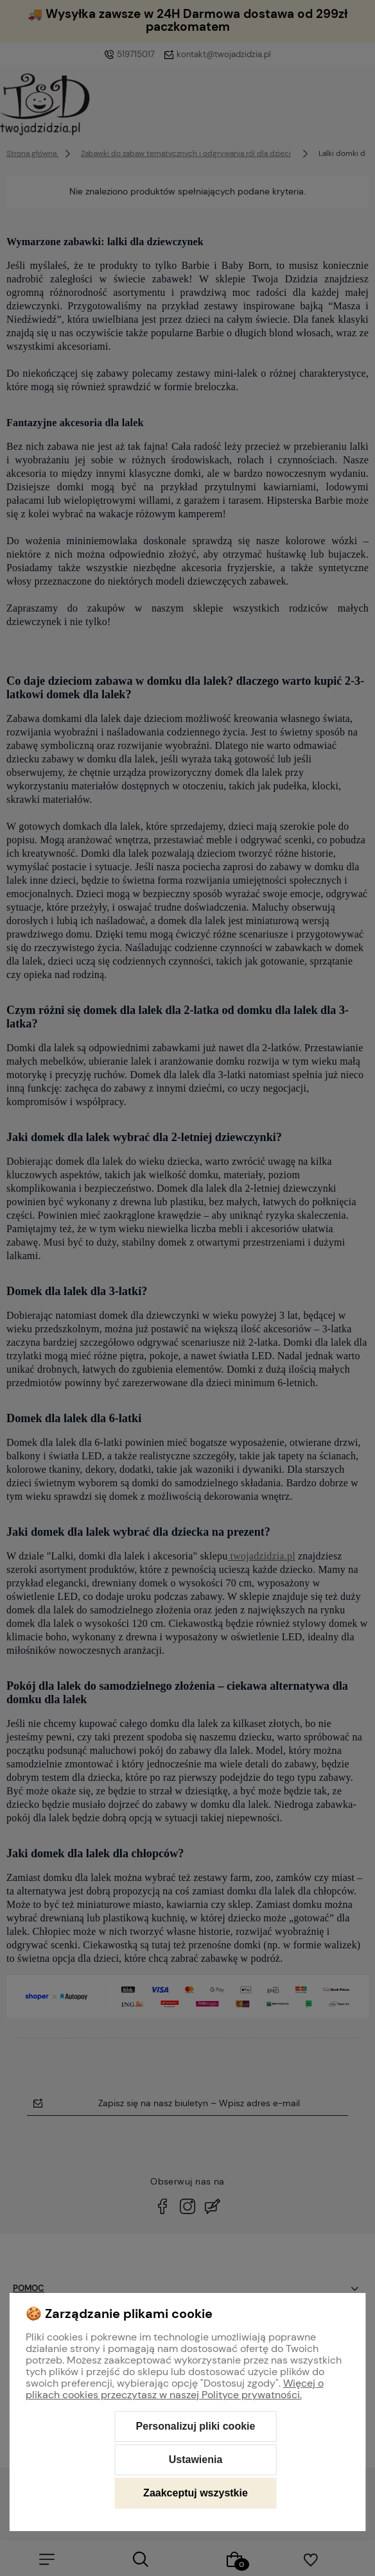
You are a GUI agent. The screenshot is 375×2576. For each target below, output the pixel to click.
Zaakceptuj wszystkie (195, 2492)
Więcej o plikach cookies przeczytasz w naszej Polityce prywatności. (175, 2388)
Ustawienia (196, 2459)
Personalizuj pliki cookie (196, 2426)
